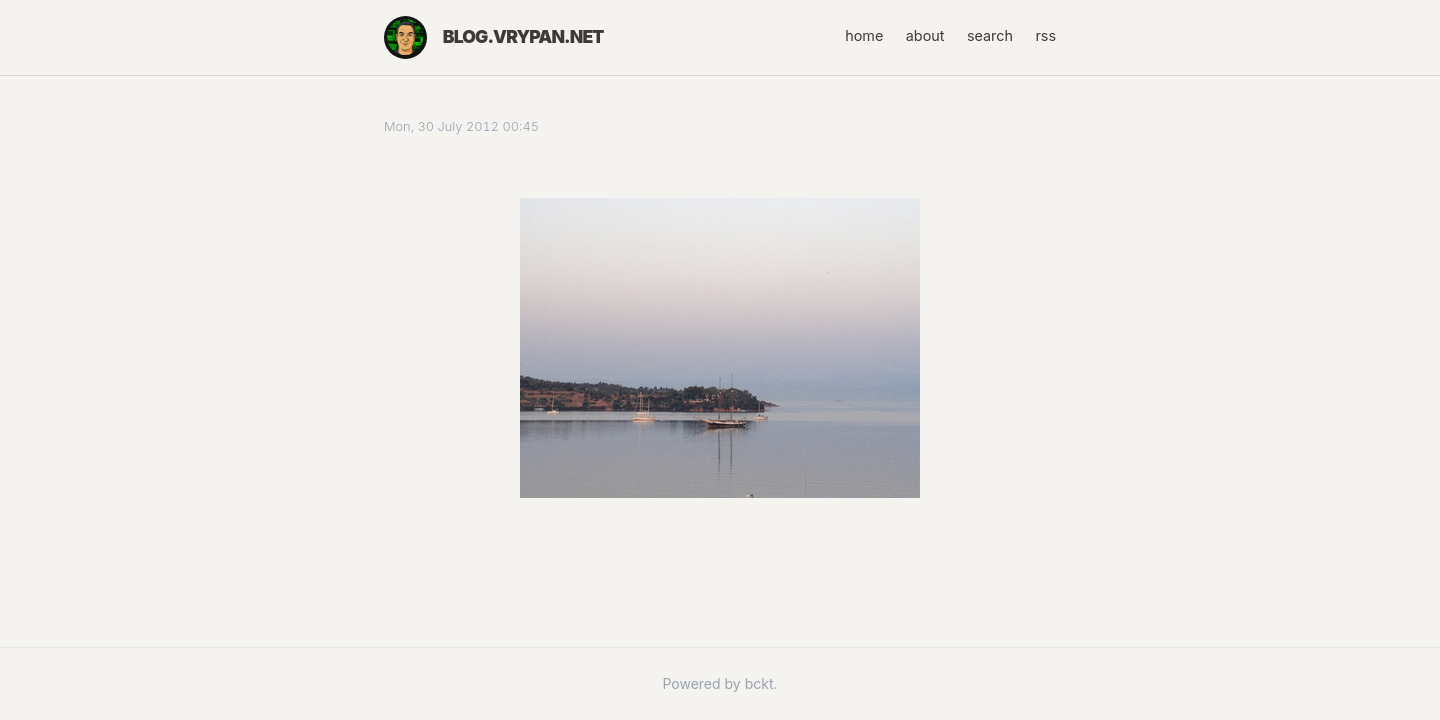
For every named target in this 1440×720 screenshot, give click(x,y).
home (864, 35)
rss (1045, 35)
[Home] (405, 37)
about (925, 35)
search (990, 35)
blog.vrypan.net (523, 36)
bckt (759, 683)
